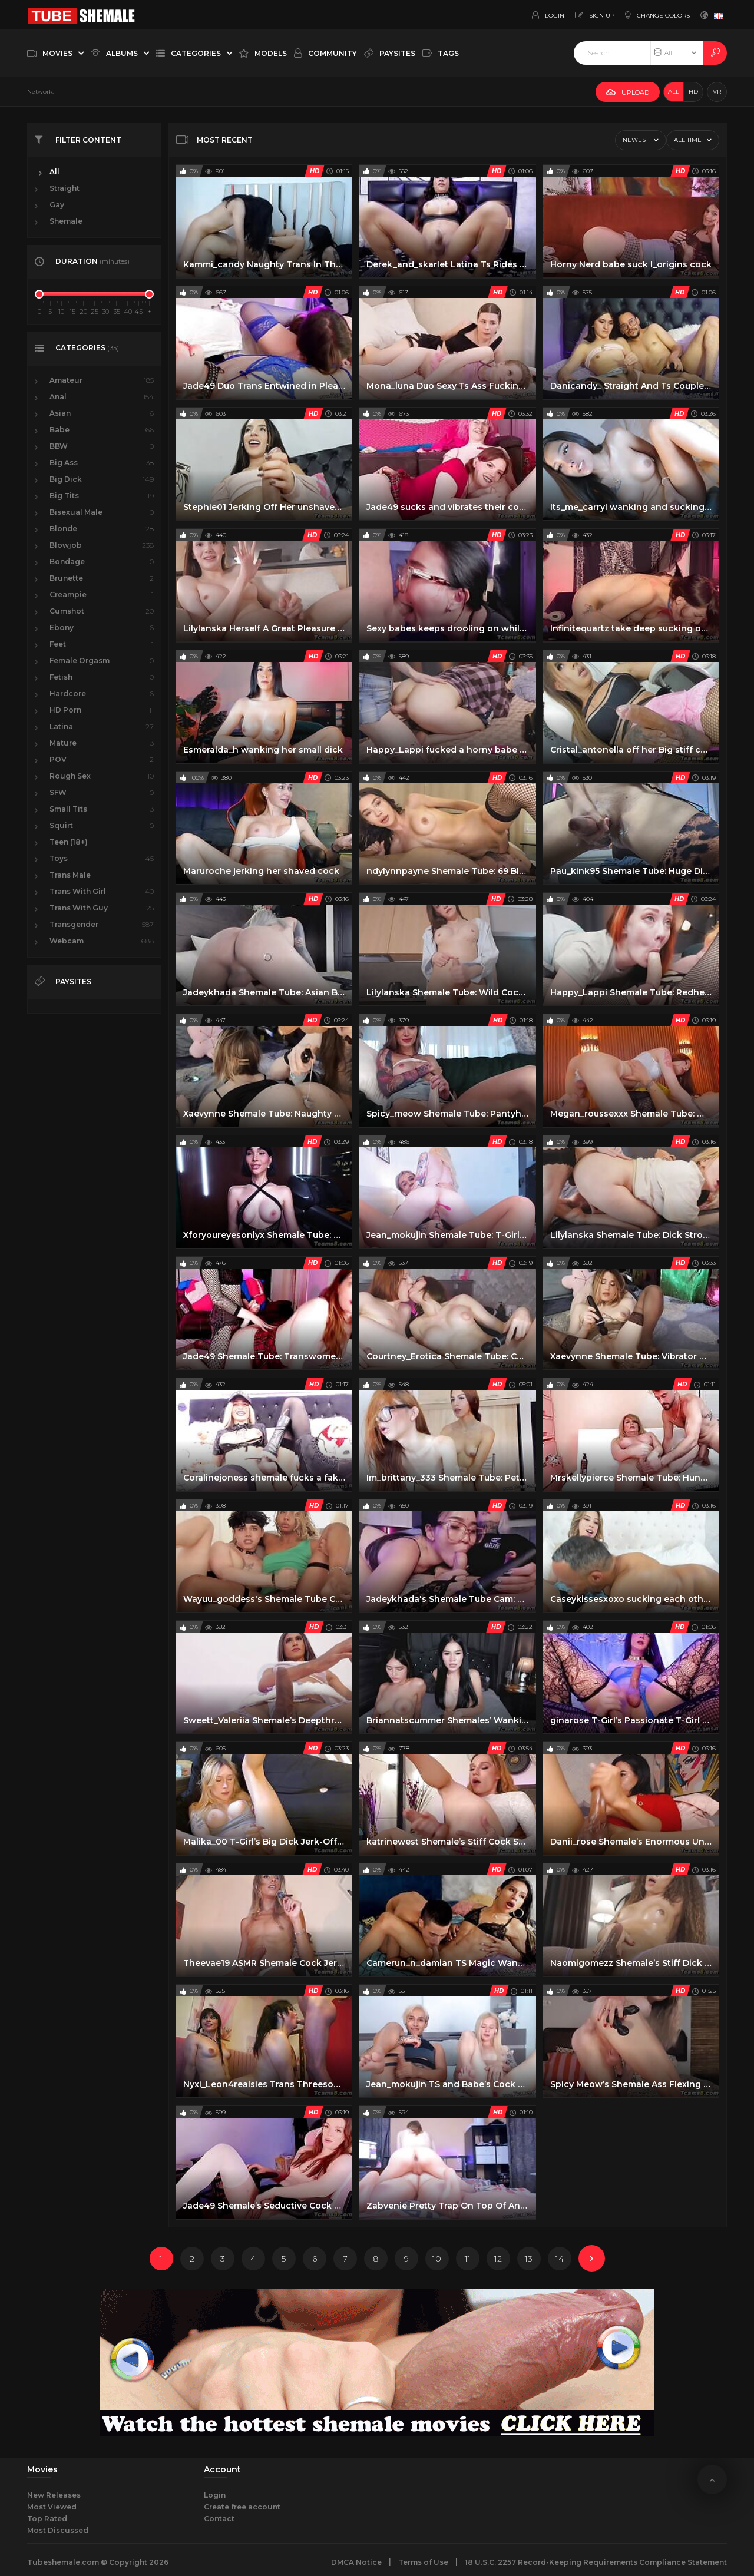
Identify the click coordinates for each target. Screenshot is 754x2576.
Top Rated (47, 2518)
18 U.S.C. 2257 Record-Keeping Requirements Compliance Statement (596, 2562)
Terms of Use (423, 2562)
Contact (219, 2518)
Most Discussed (57, 2530)
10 (436, 2258)
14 (559, 2258)
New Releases (54, 2495)
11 (468, 2258)
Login (215, 2495)
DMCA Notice (356, 2562)
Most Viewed (52, 2506)
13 (529, 2258)
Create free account (242, 2506)
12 (498, 2258)
